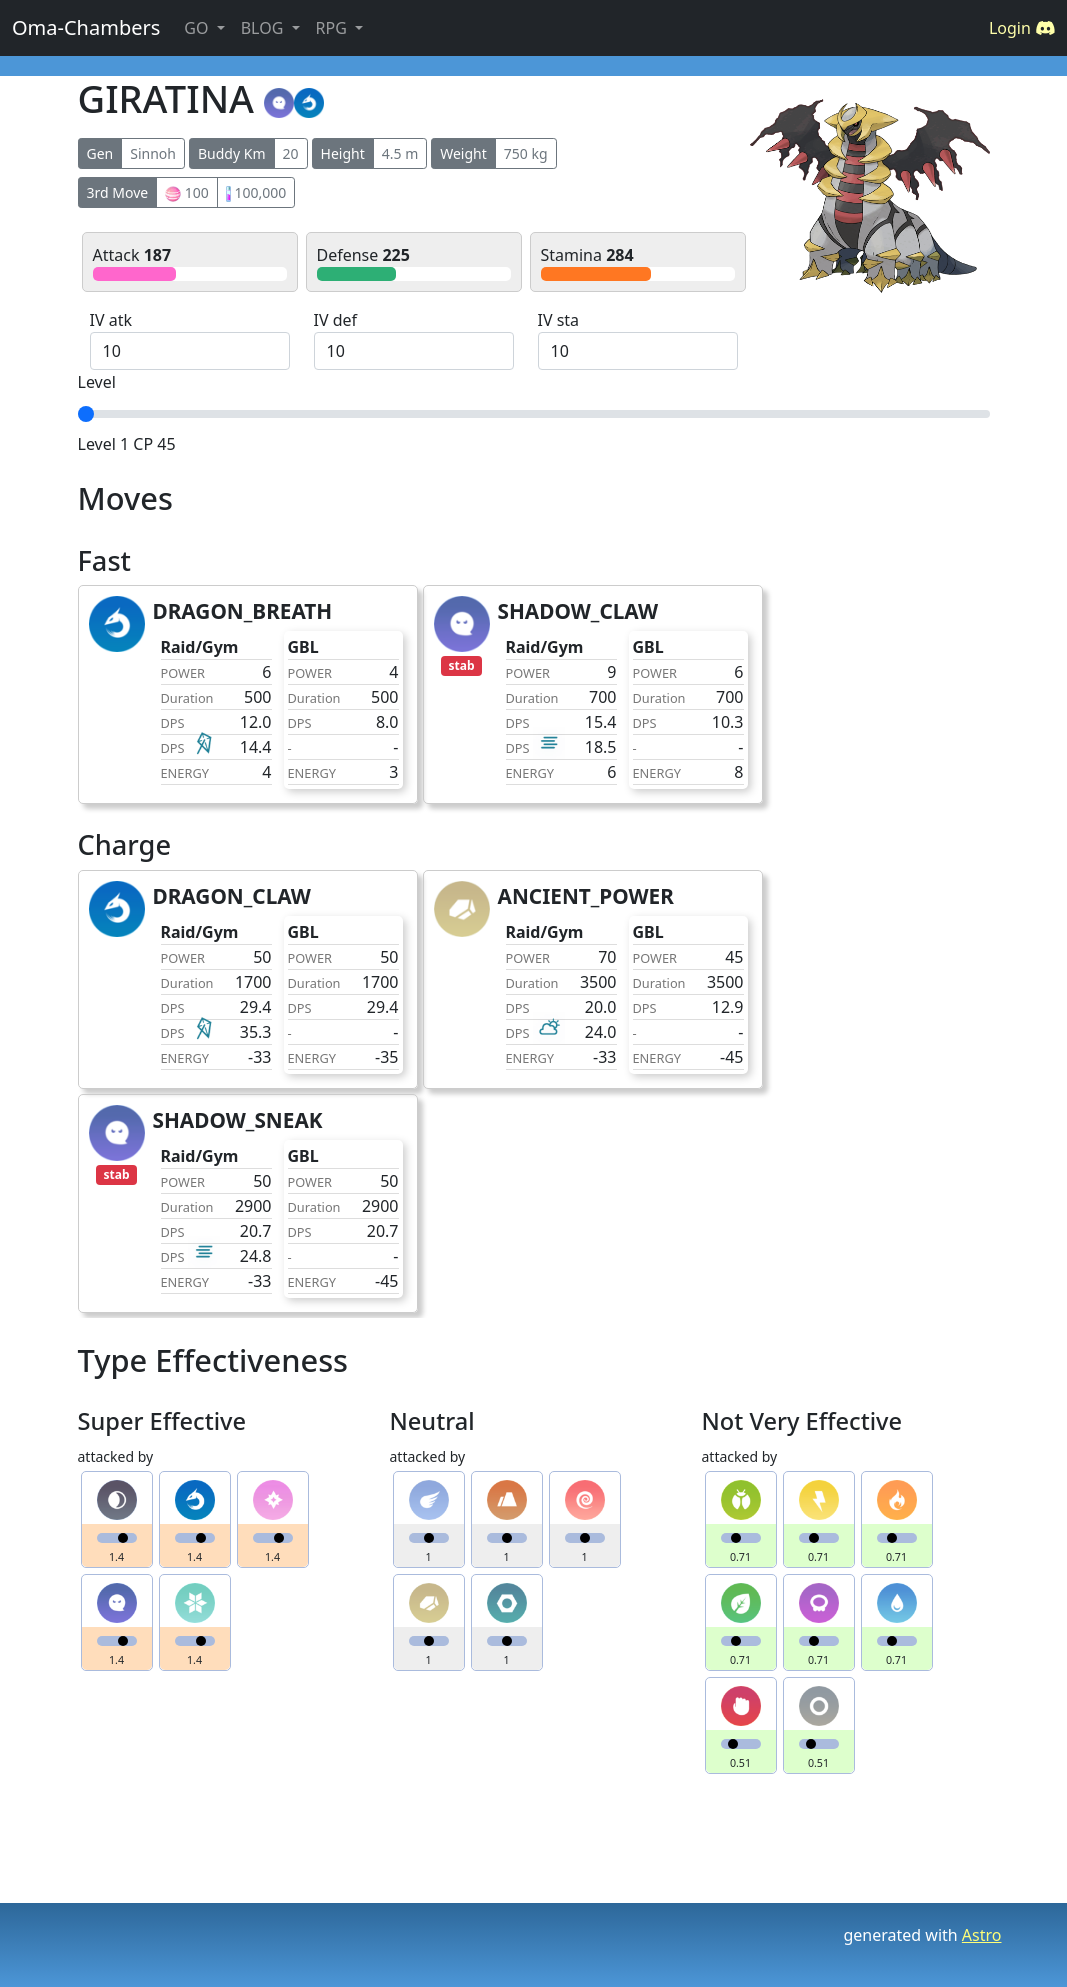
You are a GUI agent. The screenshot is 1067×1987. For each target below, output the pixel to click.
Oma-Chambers (86, 27)
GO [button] (198, 28)
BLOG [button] (264, 28)
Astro (982, 1935)
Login (1022, 28)
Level (97, 382)
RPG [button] (333, 28)
